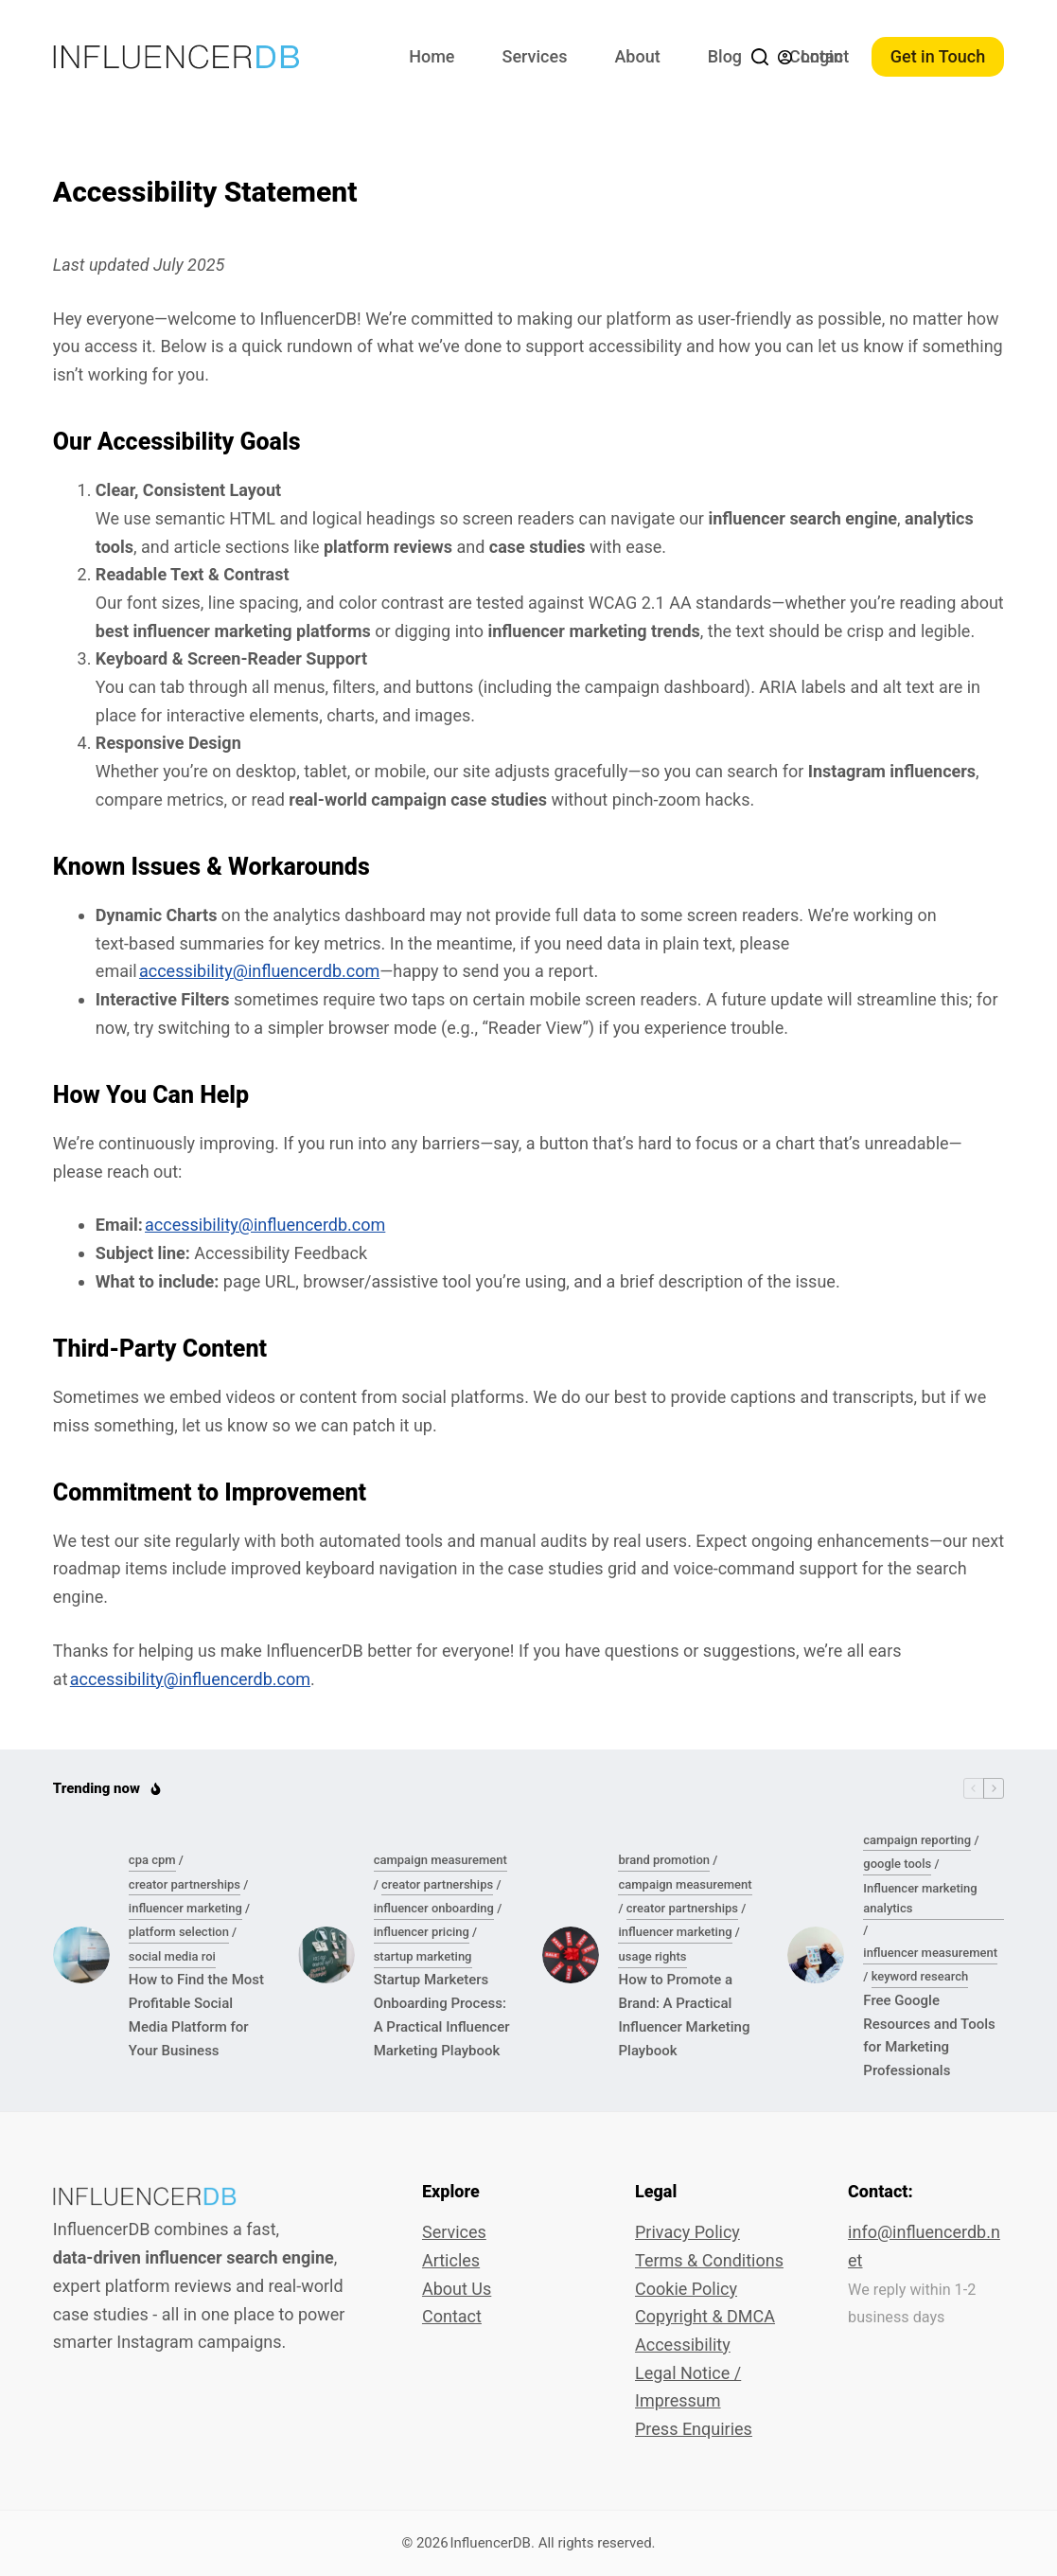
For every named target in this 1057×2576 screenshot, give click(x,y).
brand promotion (664, 1860)
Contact (452, 2316)
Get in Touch (937, 56)
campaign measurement (440, 1860)
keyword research (920, 1976)
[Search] (759, 56)
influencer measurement (930, 1952)
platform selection (179, 1932)
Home (431, 56)
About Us (456, 2289)
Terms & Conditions (709, 2260)
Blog (725, 56)
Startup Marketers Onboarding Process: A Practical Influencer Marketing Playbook (442, 2014)
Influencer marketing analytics (920, 1898)
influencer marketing (185, 1908)
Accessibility (683, 2344)
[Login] (810, 57)
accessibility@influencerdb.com (259, 971)
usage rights (652, 1956)
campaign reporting (917, 1840)
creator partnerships (184, 1884)
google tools (897, 1863)
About (637, 56)
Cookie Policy (686, 2289)
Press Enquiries (693, 2429)
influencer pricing (421, 1932)
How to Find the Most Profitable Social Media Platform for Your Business (196, 2014)
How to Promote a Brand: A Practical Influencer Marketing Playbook (683, 2014)
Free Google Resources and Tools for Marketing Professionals (929, 2035)
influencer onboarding (434, 1908)
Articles (451, 2260)
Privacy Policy (687, 2232)
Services (535, 56)
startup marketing (423, 1956)
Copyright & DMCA (705, 2316)
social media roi (172, 1956)
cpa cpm (152, 1860)
